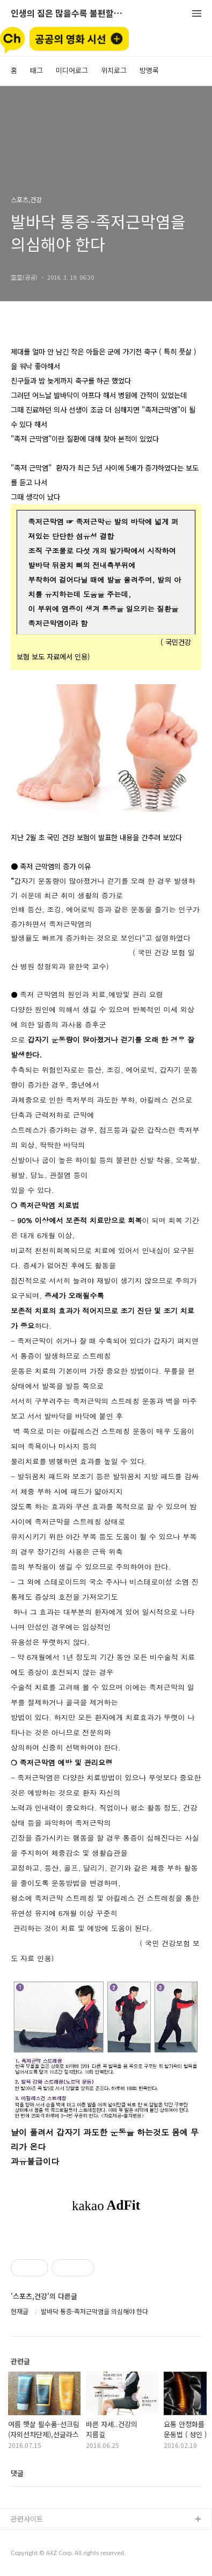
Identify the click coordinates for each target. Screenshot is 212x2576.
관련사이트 (27, 2519)
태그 (36, 70)
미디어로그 (72, 70)
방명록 (149, 70)
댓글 (17, 2473)
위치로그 (114, 70)
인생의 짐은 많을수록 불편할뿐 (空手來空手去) (70, 13)
